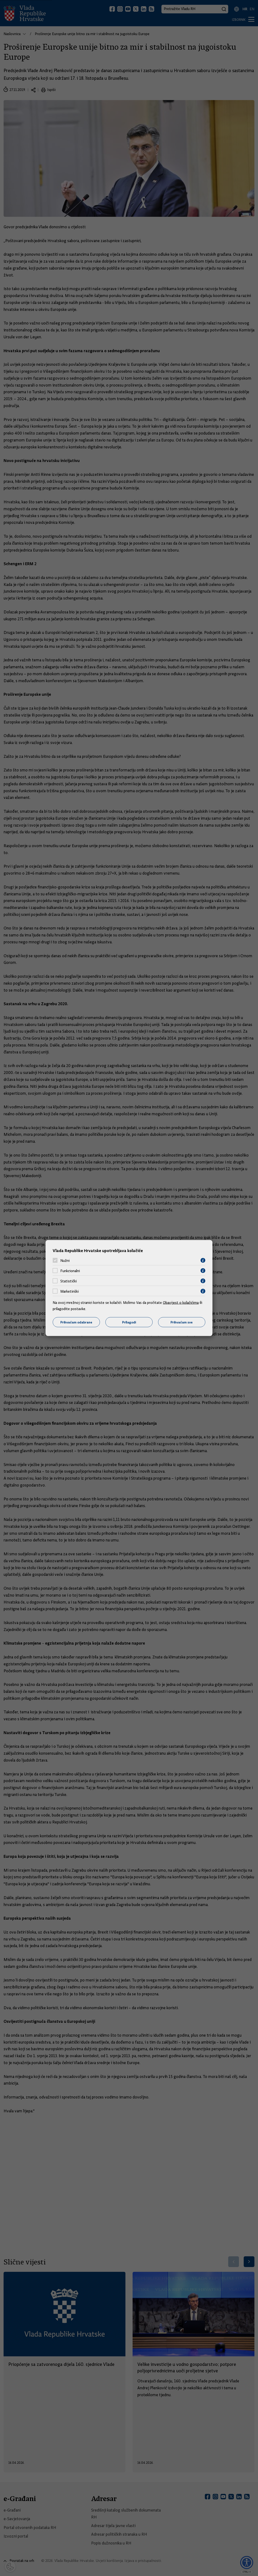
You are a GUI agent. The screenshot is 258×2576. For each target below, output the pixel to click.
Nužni (65, 1260)
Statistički (68, 1281)
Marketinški (69, 1291)
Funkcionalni (70, 1271)
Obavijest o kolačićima (181, 1303)
